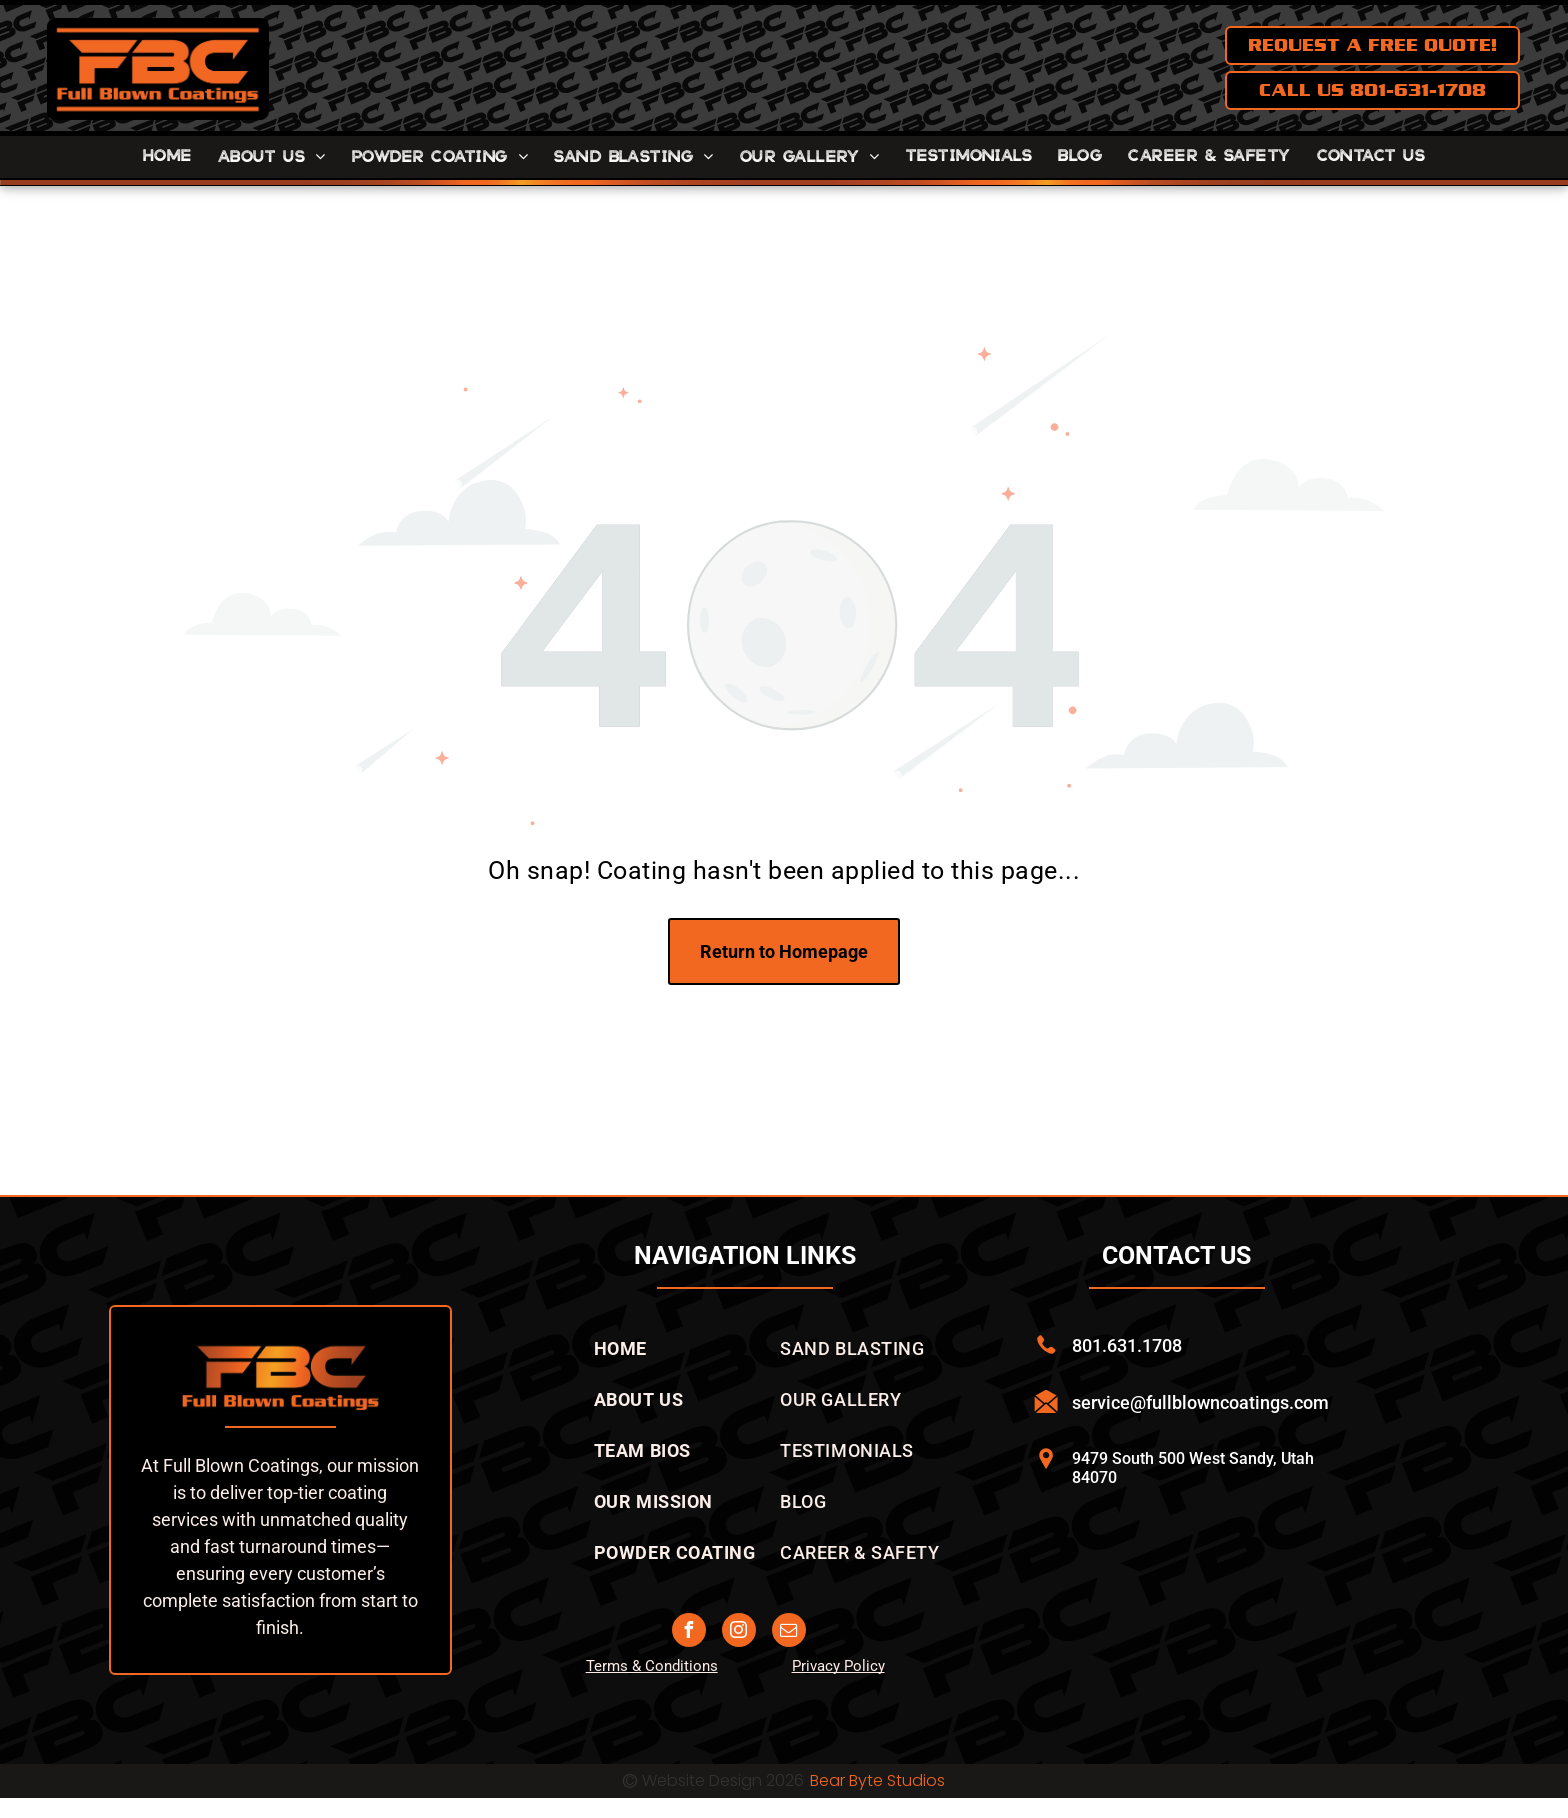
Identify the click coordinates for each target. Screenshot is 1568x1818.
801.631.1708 (1127, 1345)
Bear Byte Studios (877, 1780)
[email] (789, 1632)
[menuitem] (167, 157)
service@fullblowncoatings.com (1200, 1402)
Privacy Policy (838, 1666)
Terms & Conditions (652, 1666)
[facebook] (689, 1632)
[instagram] (739, 1632)
